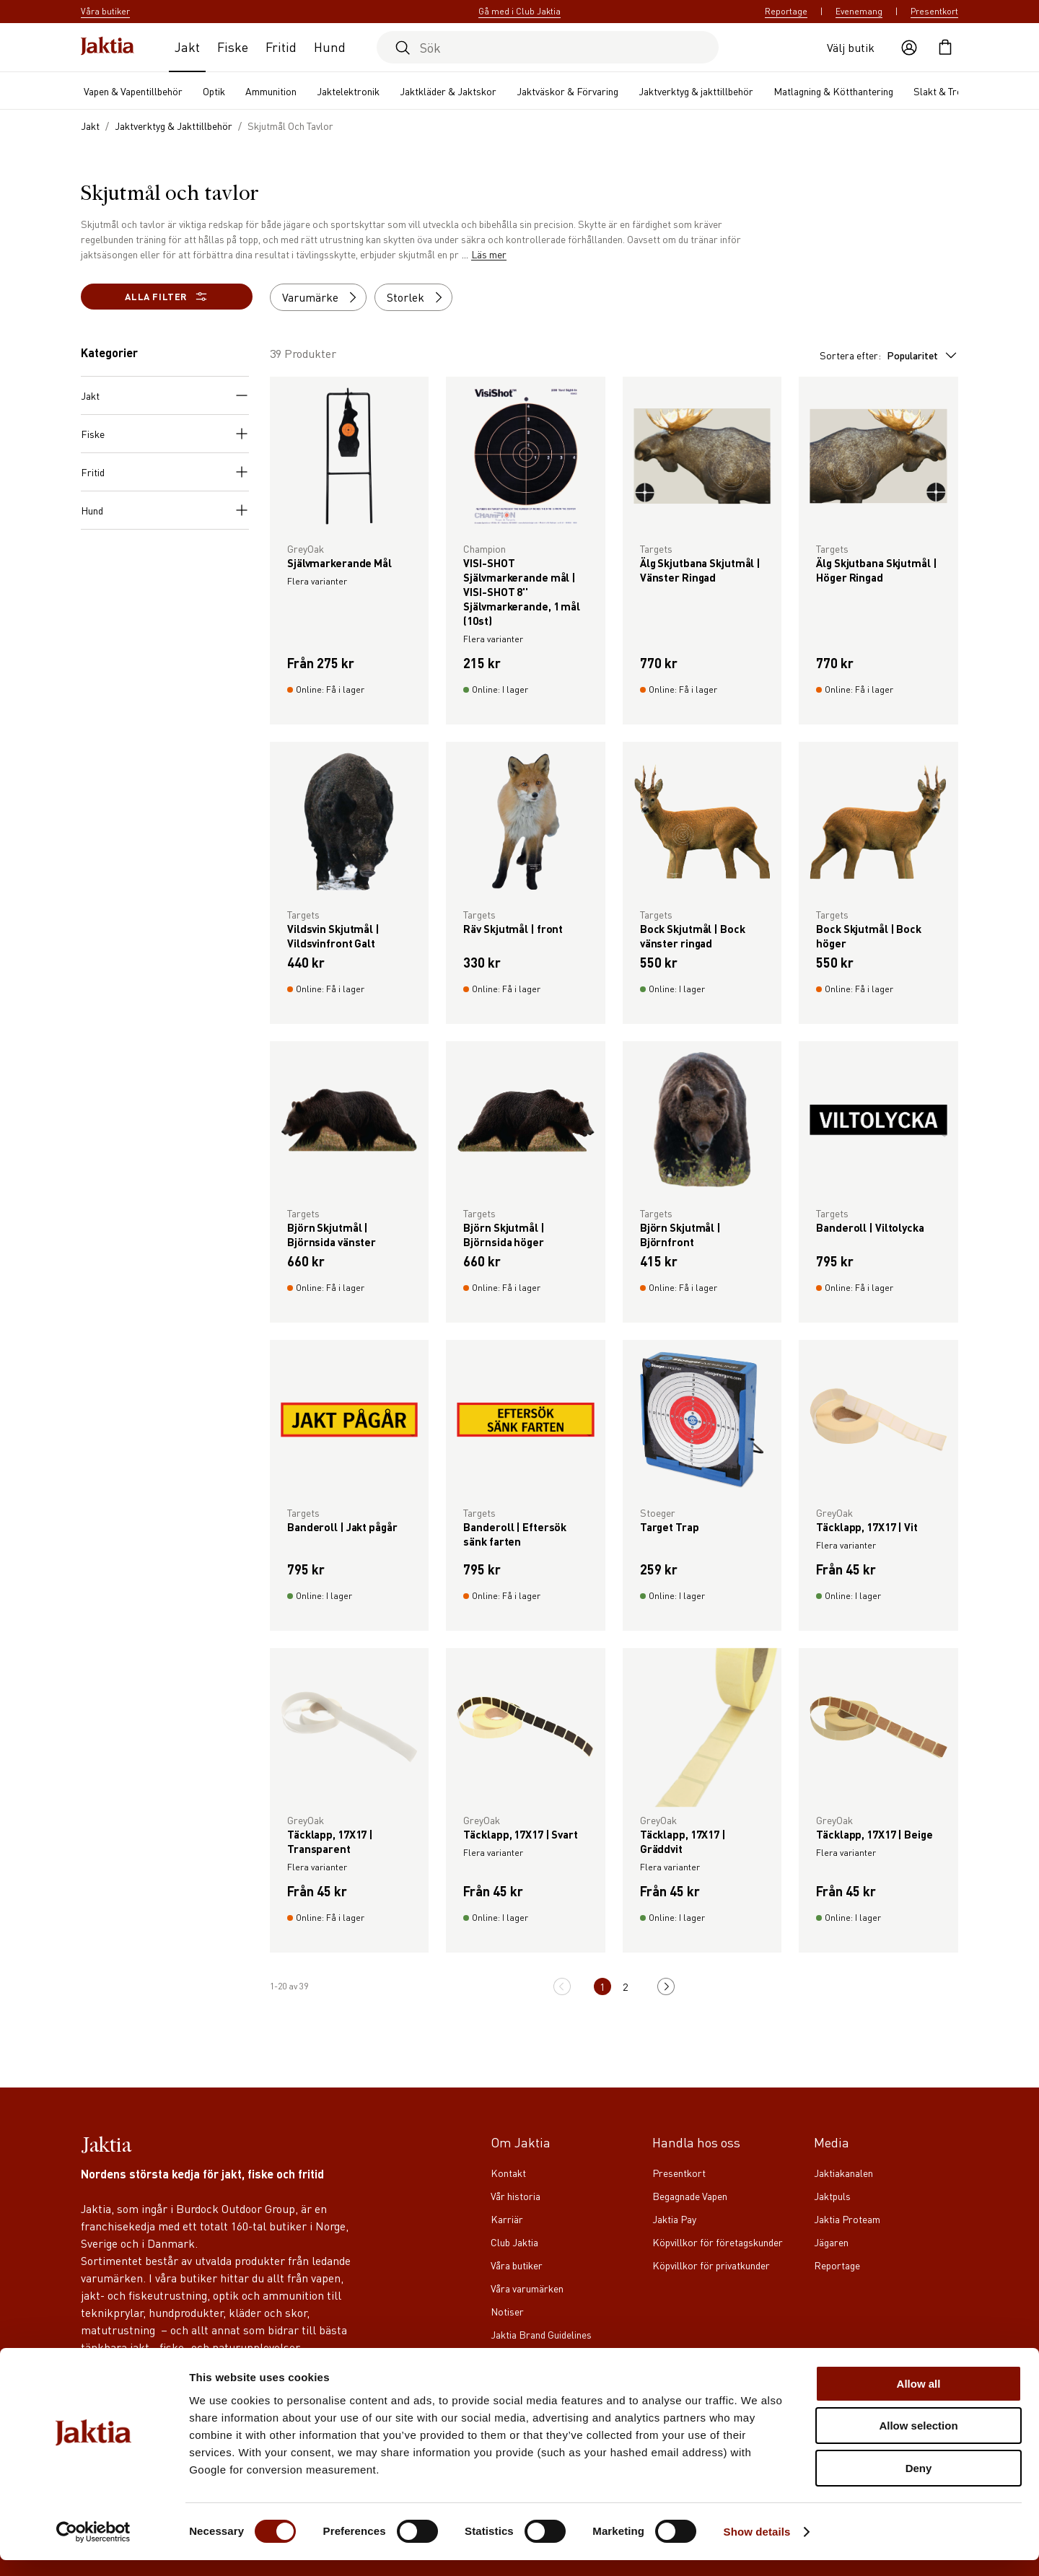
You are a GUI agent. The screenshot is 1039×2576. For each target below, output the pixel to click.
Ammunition (271, 90)
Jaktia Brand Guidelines (541, 2334)
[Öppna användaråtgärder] (909, 48)
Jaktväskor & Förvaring (567, 90)
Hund (330, 46)
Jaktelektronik (348, 90)
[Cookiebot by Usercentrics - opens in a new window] (93, 2548)
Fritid (281, 46)
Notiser (507, 2311)
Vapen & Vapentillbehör (133, 90)
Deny (919, 2484)
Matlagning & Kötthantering (833, 90)
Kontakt (508, 2172)
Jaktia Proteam (847, 2218)
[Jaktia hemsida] (107, 47)
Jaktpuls (832, 2195)
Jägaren (831, 2241)
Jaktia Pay (674, 2218)
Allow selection (918, 2442)
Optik (214, 90)
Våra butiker (517, 2265)
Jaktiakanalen (843, 2172)
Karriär (507, 2218)
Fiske (232, 46)
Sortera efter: (889, 355)
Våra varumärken (527, 2288)
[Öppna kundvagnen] (945, 47)
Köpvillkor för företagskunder (717, 2241)
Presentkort (934, 11)
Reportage (786, 11)
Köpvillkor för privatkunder (711, 2265)
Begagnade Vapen (689, 2195)
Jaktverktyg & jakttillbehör (696, 90)
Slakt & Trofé (942, 90)
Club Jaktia (514, 2241)
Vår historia (515, 2195)
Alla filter (167, 296)
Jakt (187, 46)
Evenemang (859, 11)
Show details (757, 2547)
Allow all (919, 2399)
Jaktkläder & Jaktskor (448, 90)
